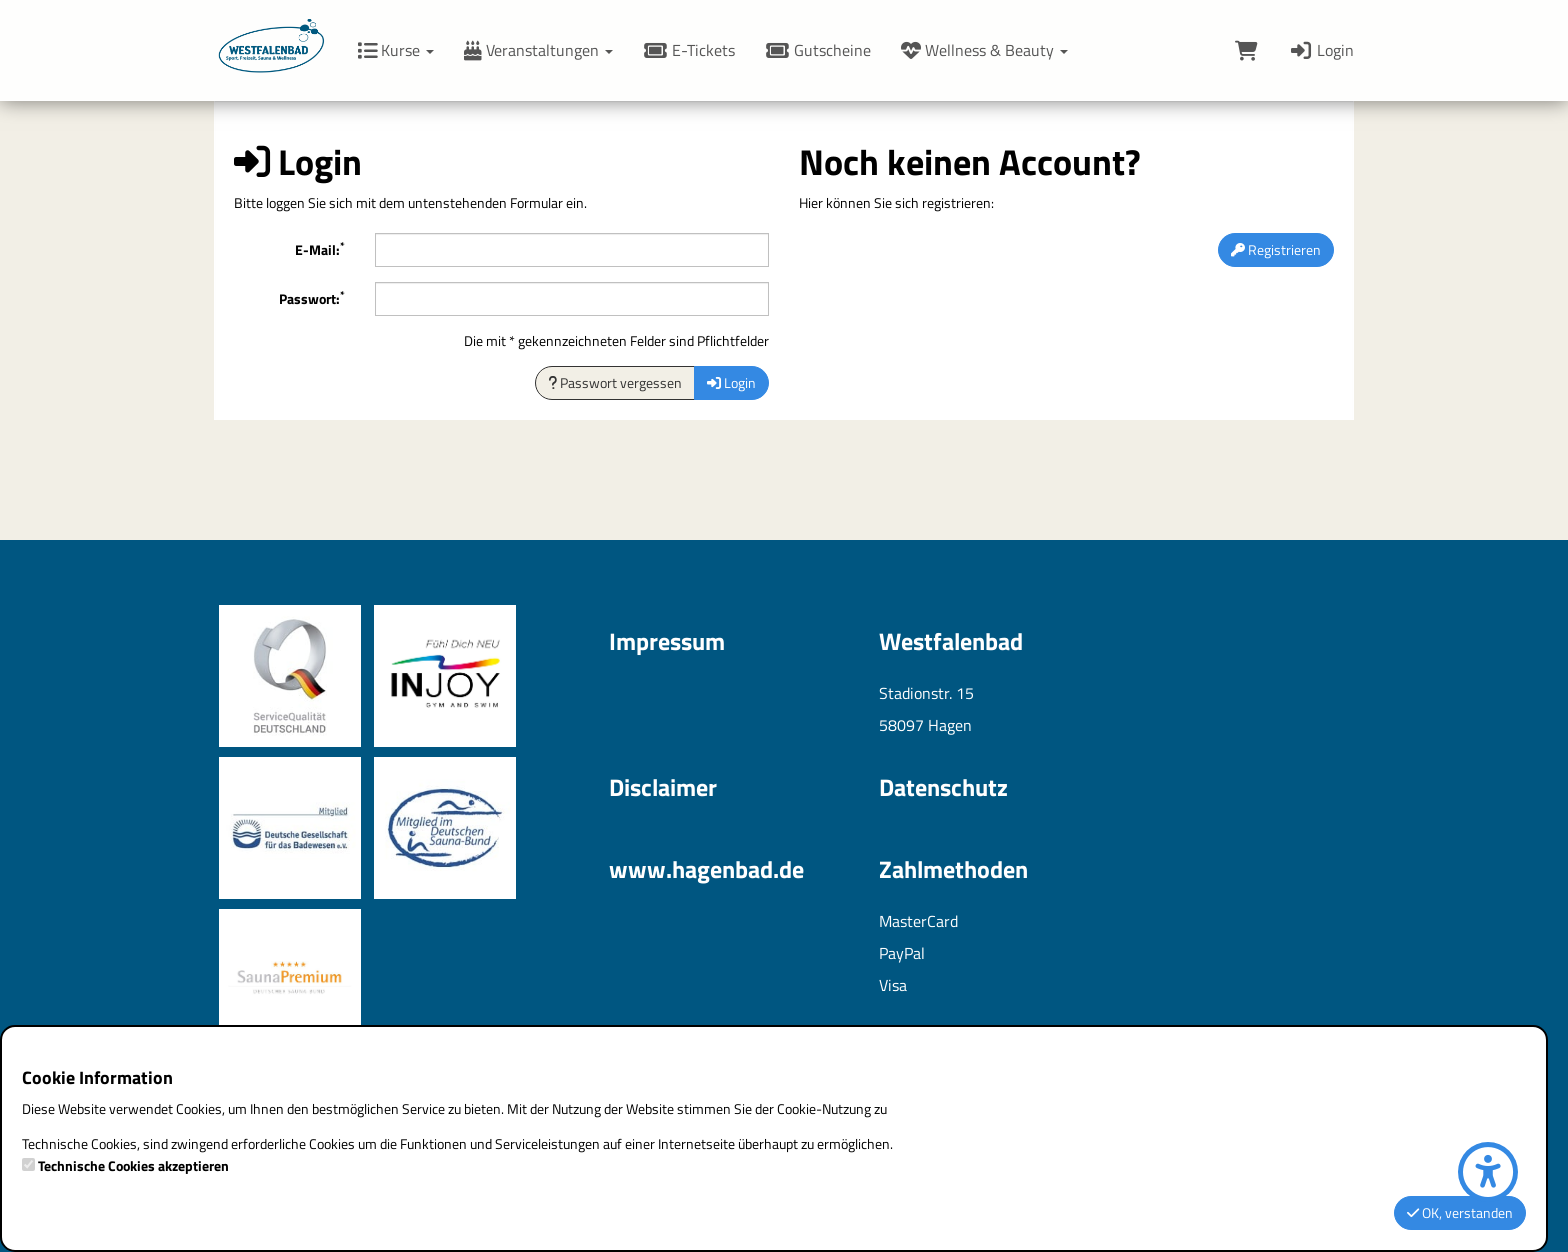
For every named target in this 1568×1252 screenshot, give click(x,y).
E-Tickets (689, 50)
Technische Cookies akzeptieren (133, 1166)
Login (1321, 50)
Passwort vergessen (615, 382)
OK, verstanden (1460, 1212)
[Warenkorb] (1246, 50)
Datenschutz (943, 787)
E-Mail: (320, 249)
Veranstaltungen (538, 50)
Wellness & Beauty (984, 50)
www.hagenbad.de (706, 869)
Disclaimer (663, 787)
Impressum (667, 641)
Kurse (395, 50)
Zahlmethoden (953, 869)
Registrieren (1276, 249)
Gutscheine (818, 50)
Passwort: (312, 298)
